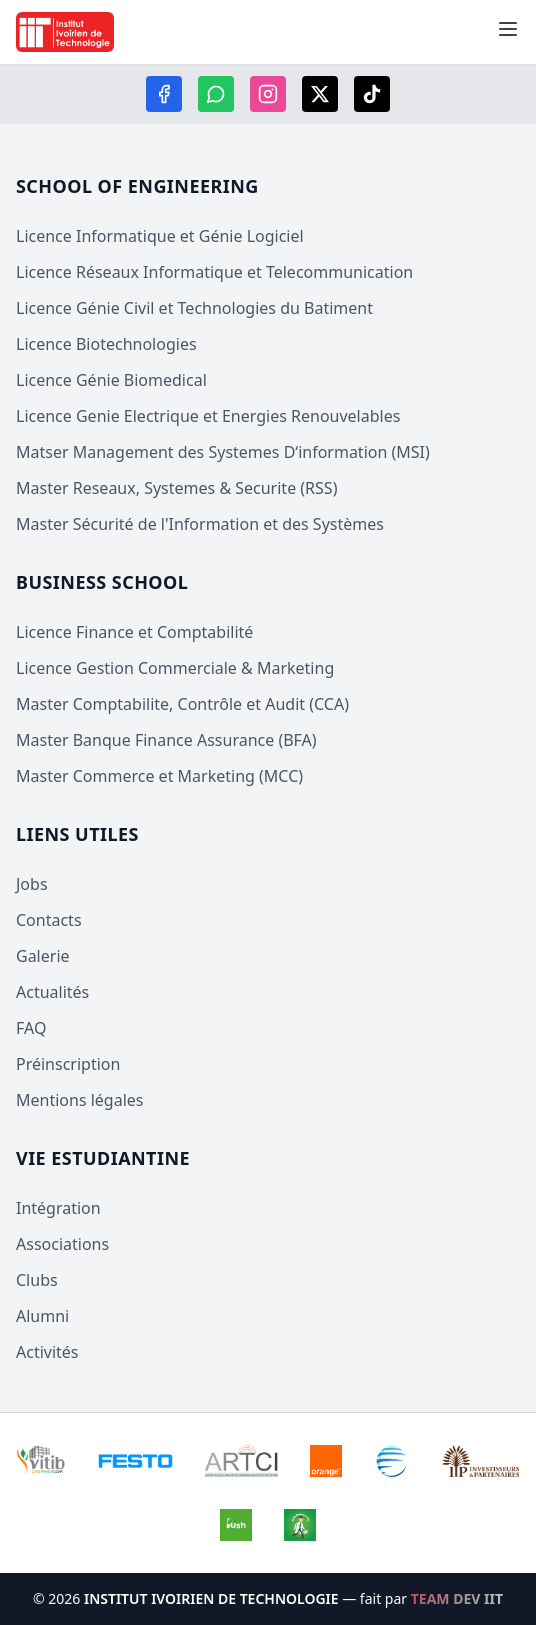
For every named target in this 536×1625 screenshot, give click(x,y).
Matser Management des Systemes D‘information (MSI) (223, 452)
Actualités (52, 992)
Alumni (42, 1316)
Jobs (32, 884)
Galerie (43, 956)
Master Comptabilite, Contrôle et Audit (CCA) (182, 704)
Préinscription (68, 1064)
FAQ (31, 1028)
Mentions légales (80, 1100)
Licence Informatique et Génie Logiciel (160, 236)
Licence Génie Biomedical (111, 380)
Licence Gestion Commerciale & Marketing (175, 668)
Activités (47, 1352)
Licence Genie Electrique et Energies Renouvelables (208, 416)
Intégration (58, 1208)
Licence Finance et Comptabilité (134, 632)
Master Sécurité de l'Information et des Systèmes (200, 524)
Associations (62, 1244)
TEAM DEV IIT (457, 1598)
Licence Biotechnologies (106, 344)
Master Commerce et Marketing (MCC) (159, 776)
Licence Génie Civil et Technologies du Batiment (194, 308)
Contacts (49, 920)
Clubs (37, 1280)
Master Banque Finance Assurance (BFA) (166, 740)
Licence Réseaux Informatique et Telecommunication (214, 272)
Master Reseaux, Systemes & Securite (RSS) (176, 488)
